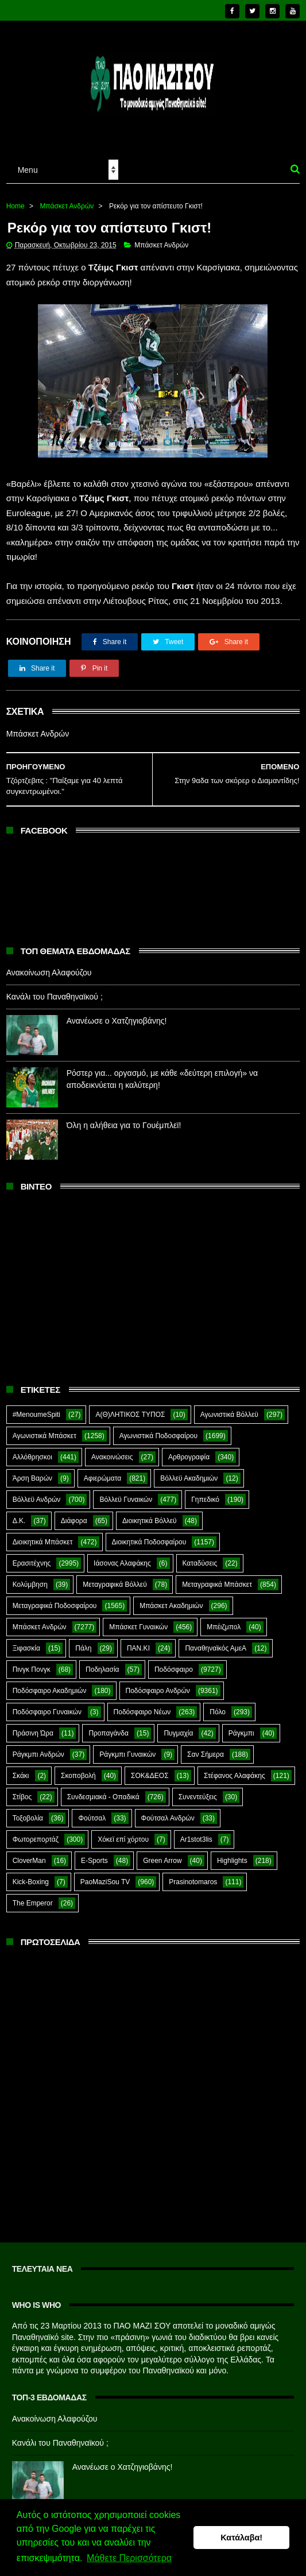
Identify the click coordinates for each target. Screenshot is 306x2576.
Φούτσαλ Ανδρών (168, 1818)
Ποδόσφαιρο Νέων (142, 1712)
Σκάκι (21, 1776)
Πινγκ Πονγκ (32, 1669)
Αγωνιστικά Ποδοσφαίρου (158, 1436)
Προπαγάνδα (108, 1733)
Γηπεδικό (205, 1500)
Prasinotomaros (193, 1882)
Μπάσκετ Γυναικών (138, 1627)
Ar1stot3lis (196, 1839)
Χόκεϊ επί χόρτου (123, 1839)
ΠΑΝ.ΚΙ (138, 1648)
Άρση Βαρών (32, 1478)
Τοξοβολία (28, 1818)
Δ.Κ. (19, 1521)
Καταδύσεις (200, 1563)
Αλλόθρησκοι (32, 1457)
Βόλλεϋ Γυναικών (125, 1500)
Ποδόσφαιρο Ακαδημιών (50, 1691)
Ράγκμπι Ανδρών (38, 1754)
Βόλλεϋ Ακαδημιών (189, 1478)
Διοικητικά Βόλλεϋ (149, 1521)
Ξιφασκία (26, 1648)
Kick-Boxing (31, 1882)
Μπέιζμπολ (224, 1627)
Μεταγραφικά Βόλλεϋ (115, 1585)
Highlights (232, 1861)
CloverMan (29, 1861)
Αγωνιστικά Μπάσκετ (44, 1436)
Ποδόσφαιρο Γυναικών (47, 1712)
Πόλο (218, 1712)
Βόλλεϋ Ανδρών (37, 1500)
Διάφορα (74, 1521)
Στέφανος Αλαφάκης (234, 1776)
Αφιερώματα (102, 1478)
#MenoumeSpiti (36, 1415)
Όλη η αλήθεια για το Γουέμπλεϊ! (124, 1125)
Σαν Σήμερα (205, 1754)
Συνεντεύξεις (198, 1797)
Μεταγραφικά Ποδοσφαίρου (55, 1606)
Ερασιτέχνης (32, 1563)
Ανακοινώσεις (112, 1457)
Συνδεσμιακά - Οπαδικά (103, 1797)
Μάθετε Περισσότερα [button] (129, 2558)
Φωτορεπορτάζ (36, 1839)
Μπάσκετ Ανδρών (67, 206)
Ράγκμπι (241, 1733)
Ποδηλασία (102, 1669)
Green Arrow (162, 1861)
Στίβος (22, 1797)
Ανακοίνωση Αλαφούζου (49, 972)
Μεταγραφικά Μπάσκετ (217, 1585)
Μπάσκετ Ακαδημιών (171, 1606)
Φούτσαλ (92, 1818)
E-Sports (94, 1861)
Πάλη (83, 1648)
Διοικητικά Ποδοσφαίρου (149, 1542)
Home (15, 206)
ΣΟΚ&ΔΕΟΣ (150, 1776)
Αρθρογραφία (189, 1457)
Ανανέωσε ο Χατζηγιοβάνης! (117, 1020)
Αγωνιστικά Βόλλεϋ (229, 1415)
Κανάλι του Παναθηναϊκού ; (54, 996)
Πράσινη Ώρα (33, 1733)
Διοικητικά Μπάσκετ (43, 1542)
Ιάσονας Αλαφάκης (122, 1563)
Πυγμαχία (178, 1733)
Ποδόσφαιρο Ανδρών (158, 1691)
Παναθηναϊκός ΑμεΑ (215, 1648)
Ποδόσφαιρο (173, 1669)
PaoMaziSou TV (105, 1882)
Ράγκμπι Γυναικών (127, 1754)
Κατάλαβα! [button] (241, 2537)
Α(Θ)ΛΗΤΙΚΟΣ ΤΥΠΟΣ (130, 1415)
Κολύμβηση (30, 1585)
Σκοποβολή (78, 1776)
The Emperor (33, 1903)
